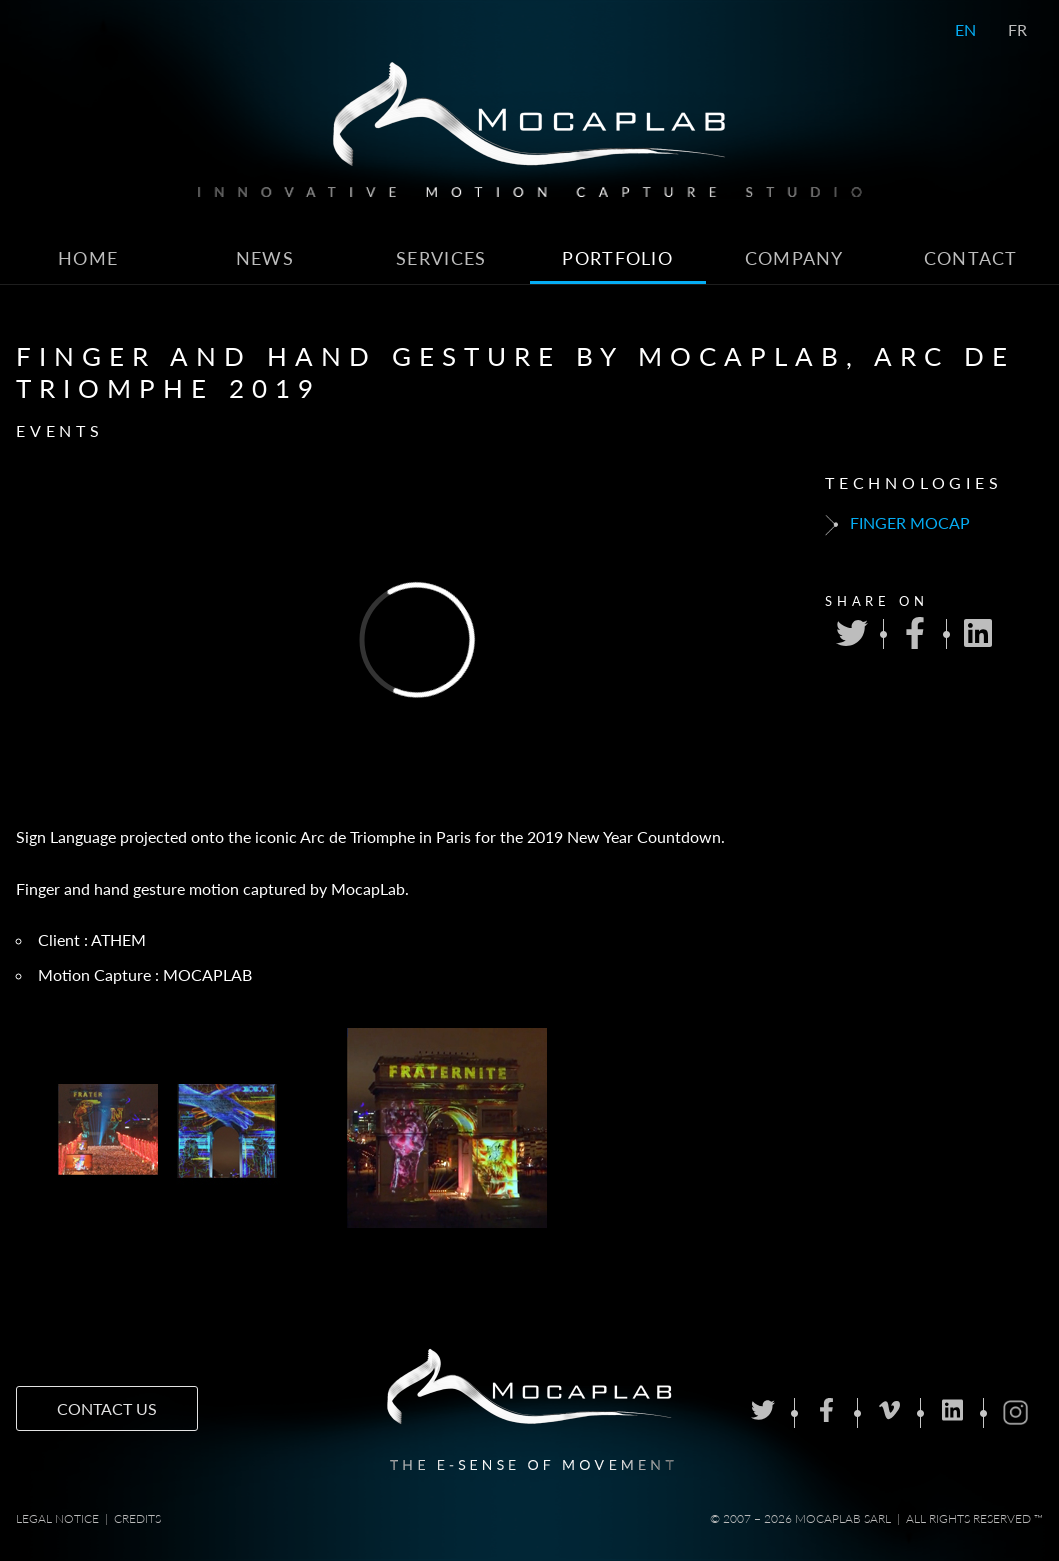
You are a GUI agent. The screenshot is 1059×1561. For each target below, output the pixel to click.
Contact (971, 258)
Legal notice (57, 1518)
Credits (137, 1518)
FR (1017, 29)
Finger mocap (897, 524)
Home (88, 258)
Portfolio (617, 258)
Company (794, 258)
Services (441, 258)
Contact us (107, 1408)
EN (965, 29)
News (265, 258)
